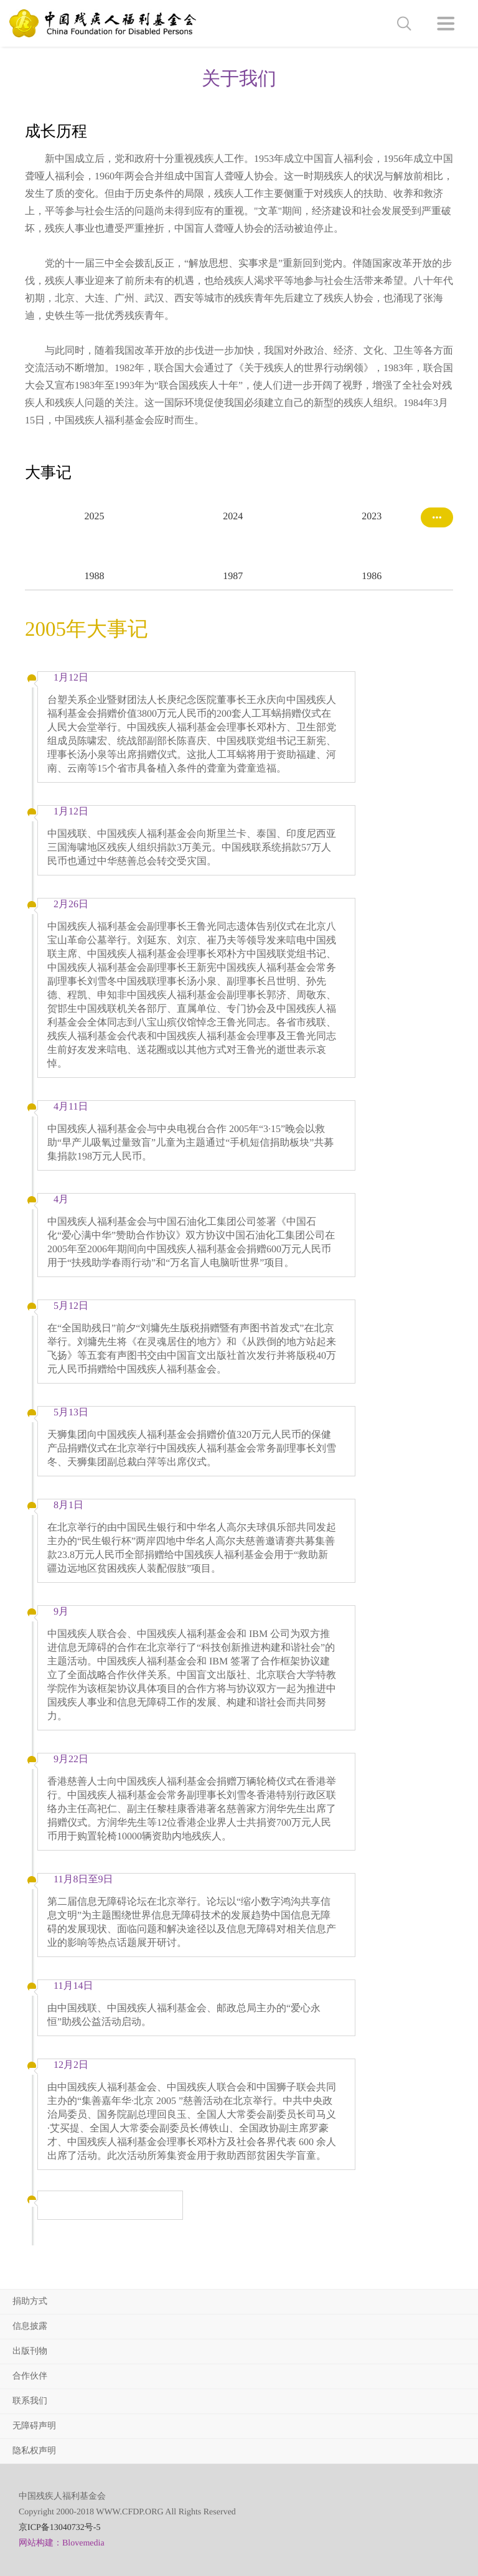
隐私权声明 (34, 2451)
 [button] (404, 23)
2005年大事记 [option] (86, 629)
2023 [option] (372, 516)
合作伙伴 (29, 2376)
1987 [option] (233, 576)
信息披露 (29, 2326)
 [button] (445, 23)
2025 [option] (94, 516)
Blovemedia (83, 2543)
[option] (239, 290)
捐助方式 (29, 2301)
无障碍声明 (34, 2426)
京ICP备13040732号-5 (59, 2527)
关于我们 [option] (239, 78)
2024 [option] (233, 516)
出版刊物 (29, 2351)
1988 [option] (94, 576)
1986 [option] (372, 576)
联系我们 (29, 2401)
